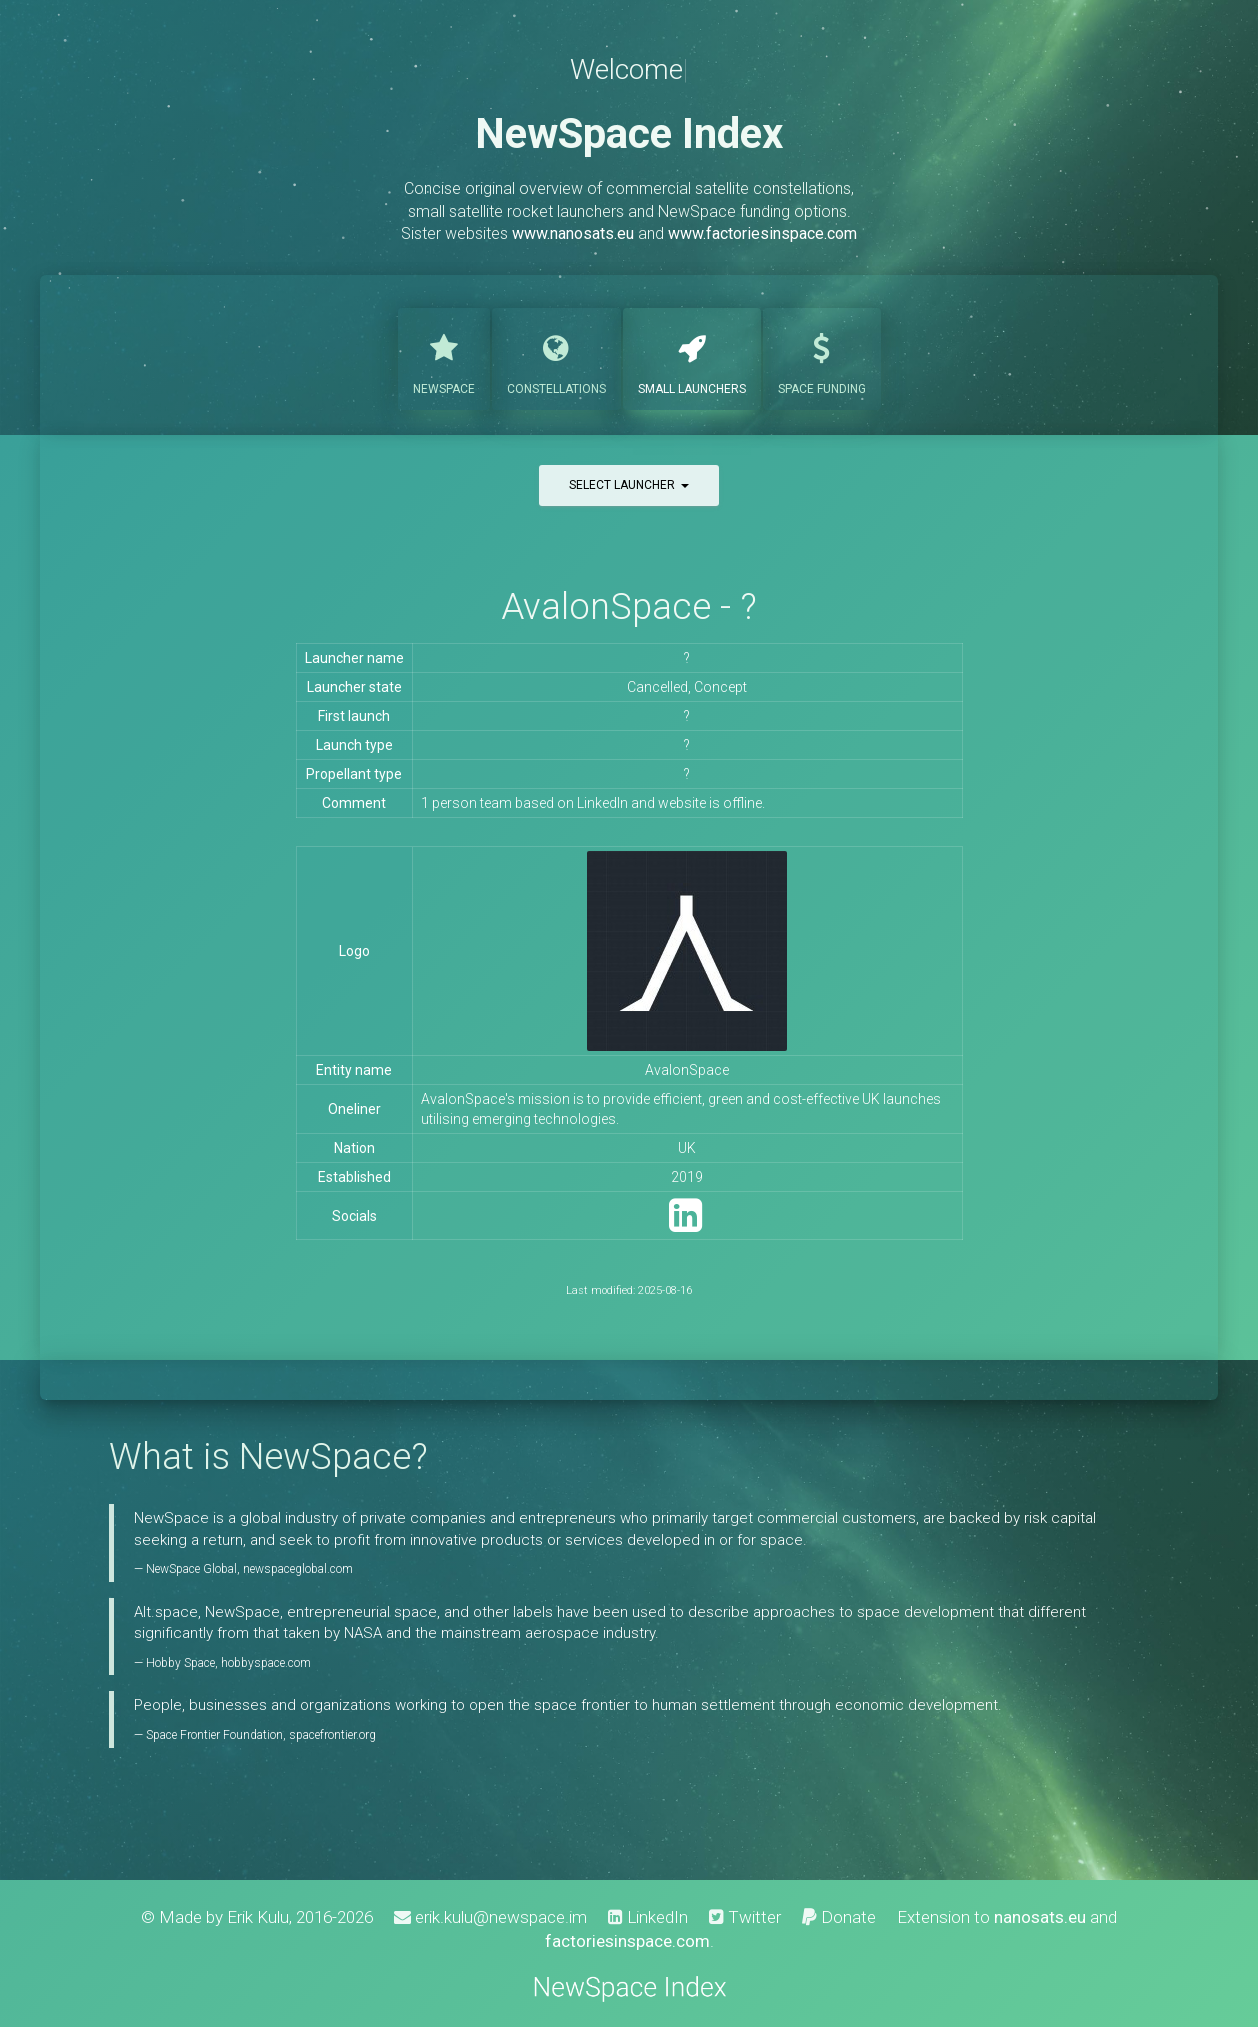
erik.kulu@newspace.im (490, 1917)
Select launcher (629, 485)
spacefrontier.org (332, 1735)
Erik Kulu (258, 1917)
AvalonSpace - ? (629, 606)
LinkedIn (648, 1917)
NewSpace (444, 357)
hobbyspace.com (266, 1663)
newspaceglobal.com (298, 1569)
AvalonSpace (687, 1070)
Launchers (692, 357)
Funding (822, 357)
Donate (839, 1917)
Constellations (556, 357)
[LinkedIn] (685, 1224)
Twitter (745, 1917)
